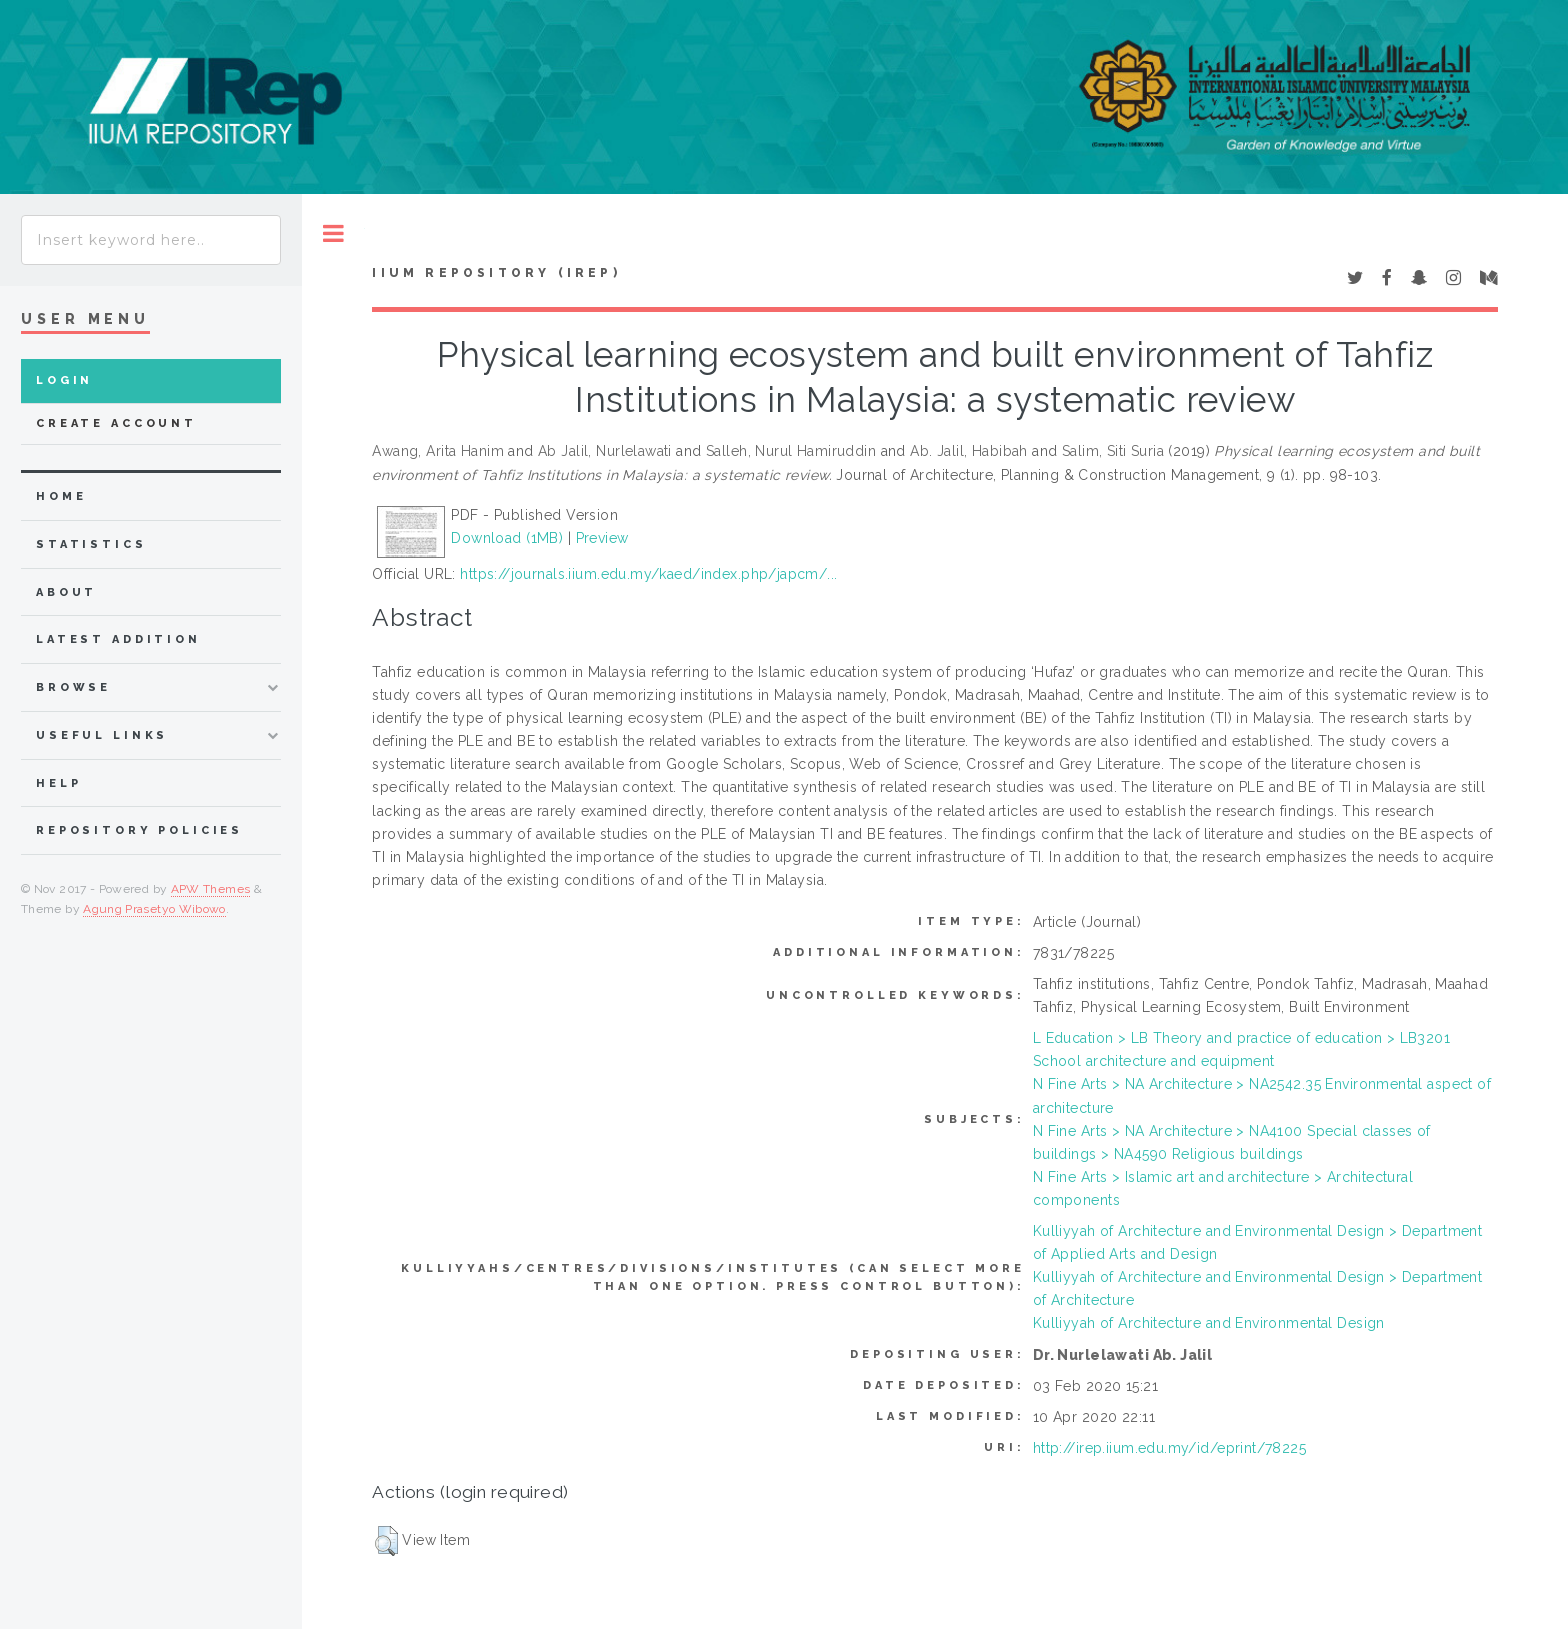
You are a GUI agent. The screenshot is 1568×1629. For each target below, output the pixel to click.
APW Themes (211, 889)
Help (58, 783)
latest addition (118, 639)
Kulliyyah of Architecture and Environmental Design (1209, 1323)
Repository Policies (139, 830)
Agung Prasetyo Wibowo (154, 909)
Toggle (333, 233)
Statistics (91, 544)
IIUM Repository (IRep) (496, 273)
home (61, 496)
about (66, 592)
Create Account (116, 423)
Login (64, 380)
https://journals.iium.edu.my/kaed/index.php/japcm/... (648, 574)
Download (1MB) (507, 538)
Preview (602, 538)
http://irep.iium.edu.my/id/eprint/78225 (1169, 1448)
